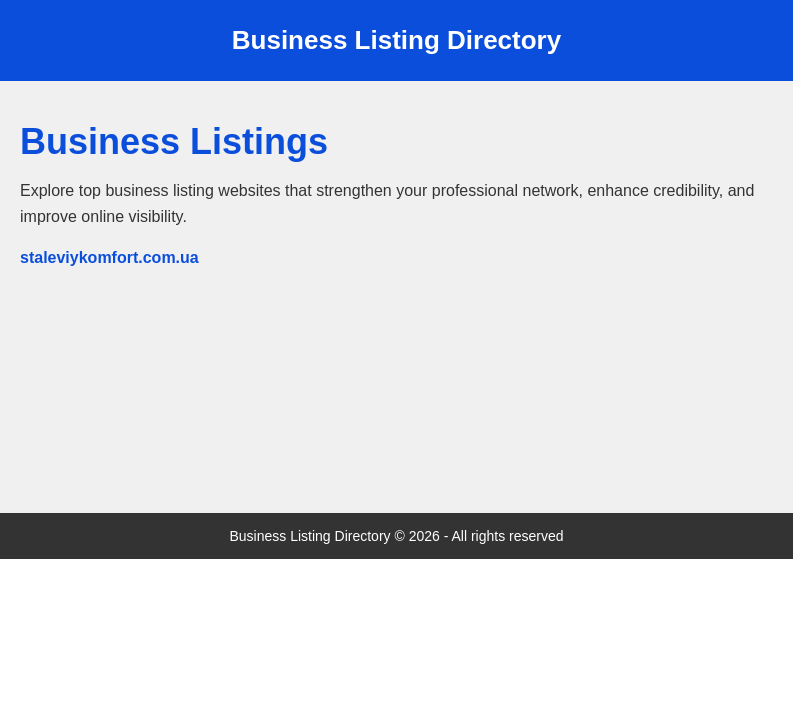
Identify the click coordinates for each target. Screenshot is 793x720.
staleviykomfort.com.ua (109, 257)
